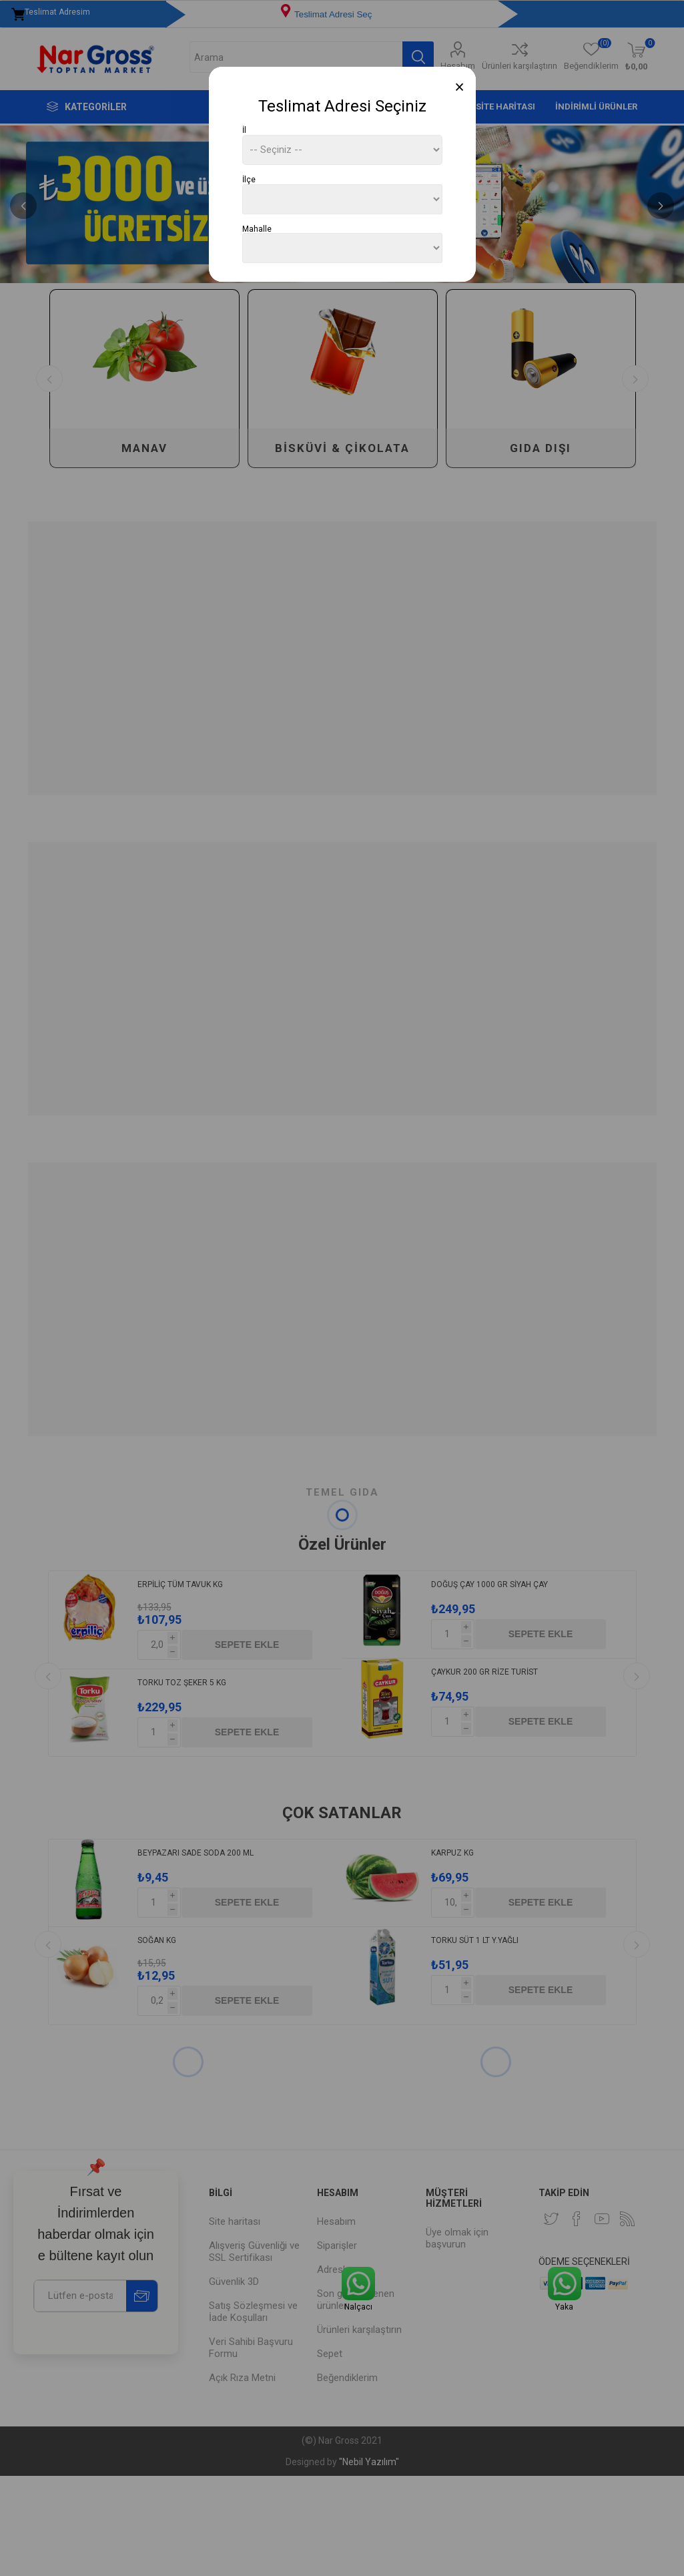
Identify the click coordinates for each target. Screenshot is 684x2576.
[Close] (459, 87)
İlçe (249, 179)
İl (244, 130)
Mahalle (257, 228)
